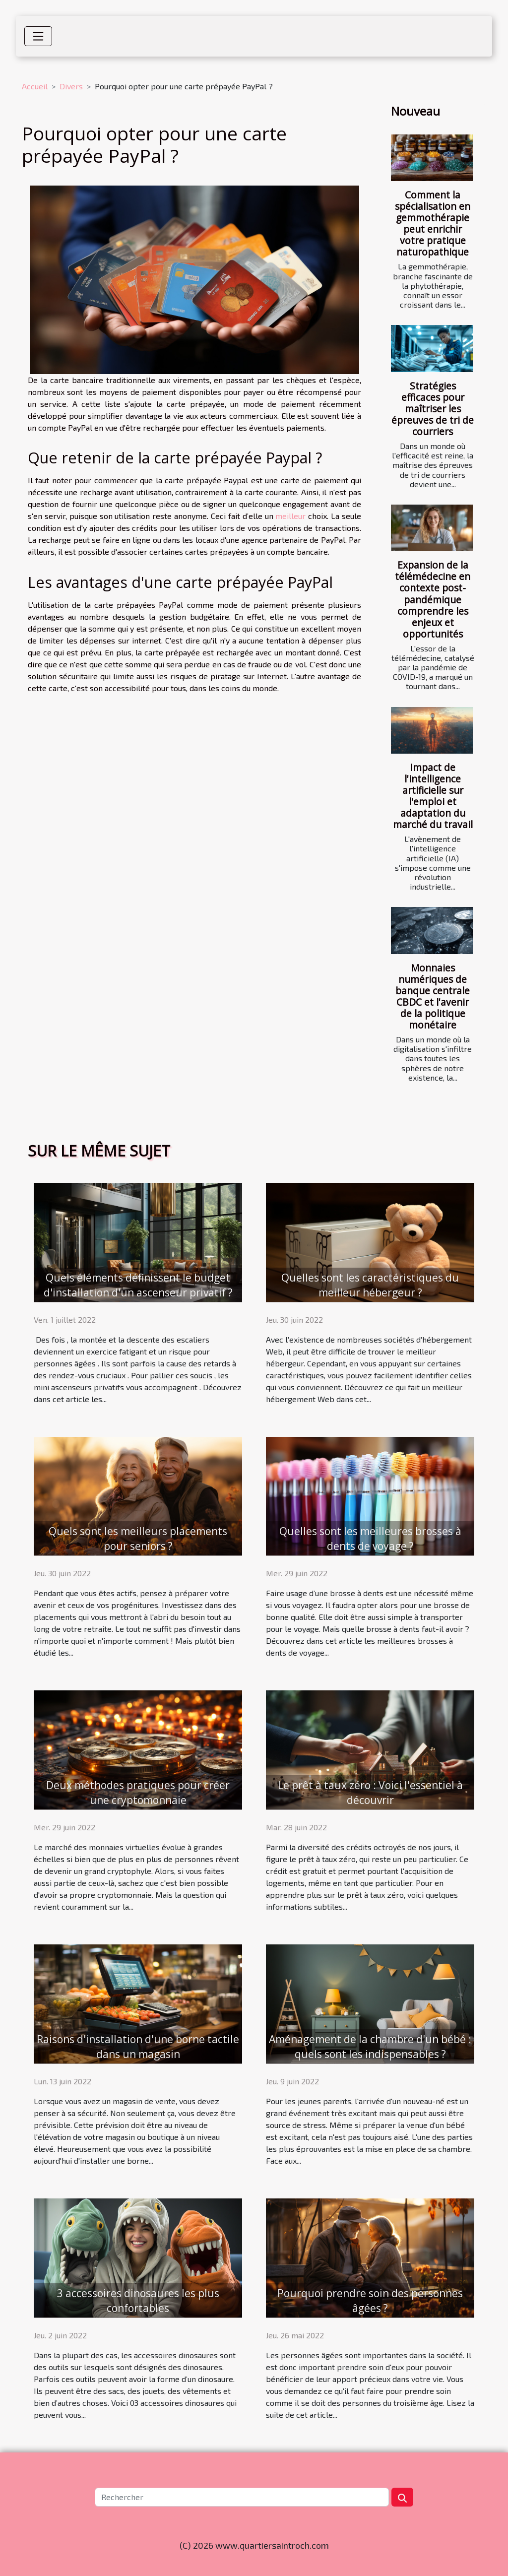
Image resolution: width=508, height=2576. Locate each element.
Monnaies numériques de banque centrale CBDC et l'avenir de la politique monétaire (432, 996)
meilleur (290, 515)
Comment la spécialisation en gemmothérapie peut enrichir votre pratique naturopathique (432, 223)
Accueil (35, 86)
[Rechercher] (241, 2497)
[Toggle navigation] (38, 36)
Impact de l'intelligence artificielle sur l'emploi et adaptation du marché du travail (433, 796)
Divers (71, 86)
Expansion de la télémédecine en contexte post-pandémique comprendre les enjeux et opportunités (432, 599)
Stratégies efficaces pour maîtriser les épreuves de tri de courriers (432, 408)
